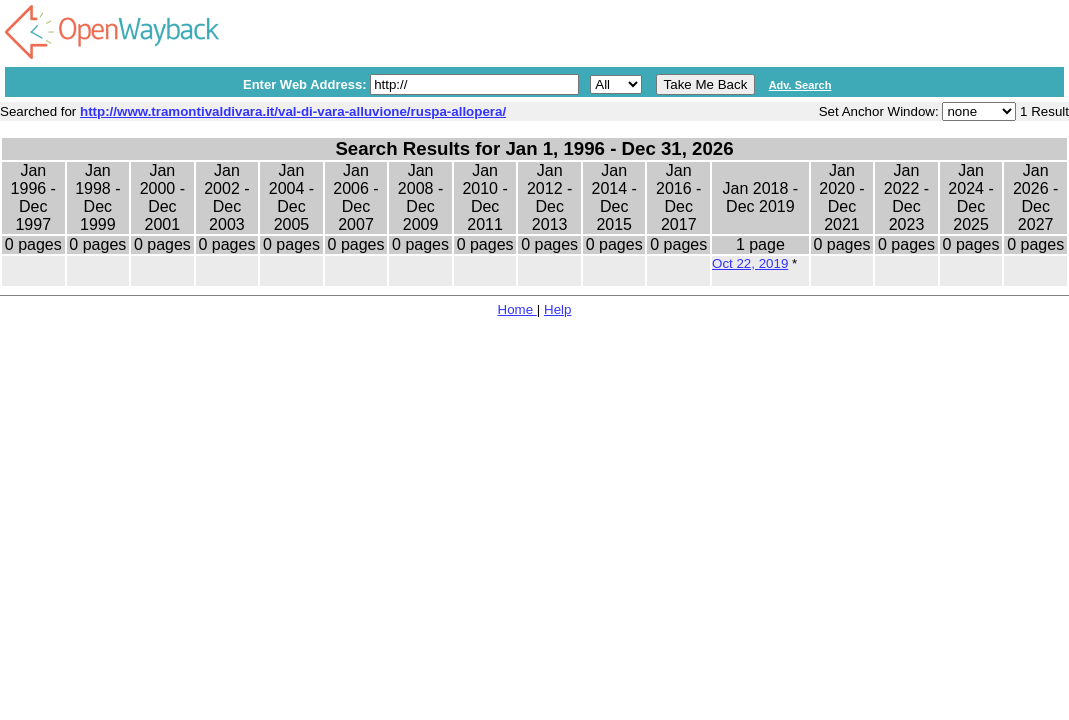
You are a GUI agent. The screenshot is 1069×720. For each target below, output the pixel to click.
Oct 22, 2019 (750, 263)
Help (557, 309)
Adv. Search (800, 85)
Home (517, 309)
